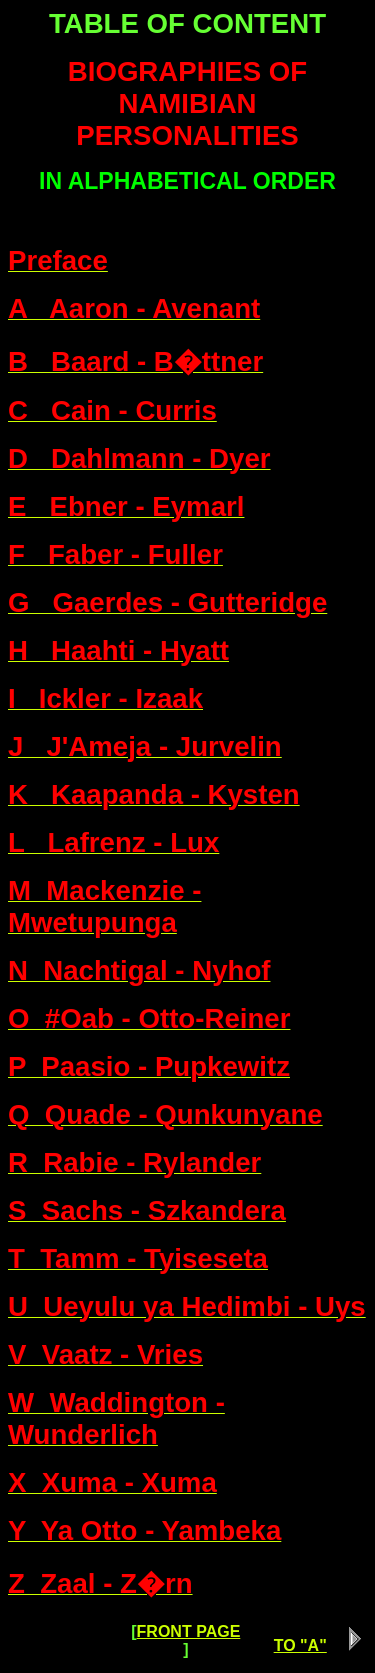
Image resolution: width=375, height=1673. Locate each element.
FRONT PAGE (189, 1631)
